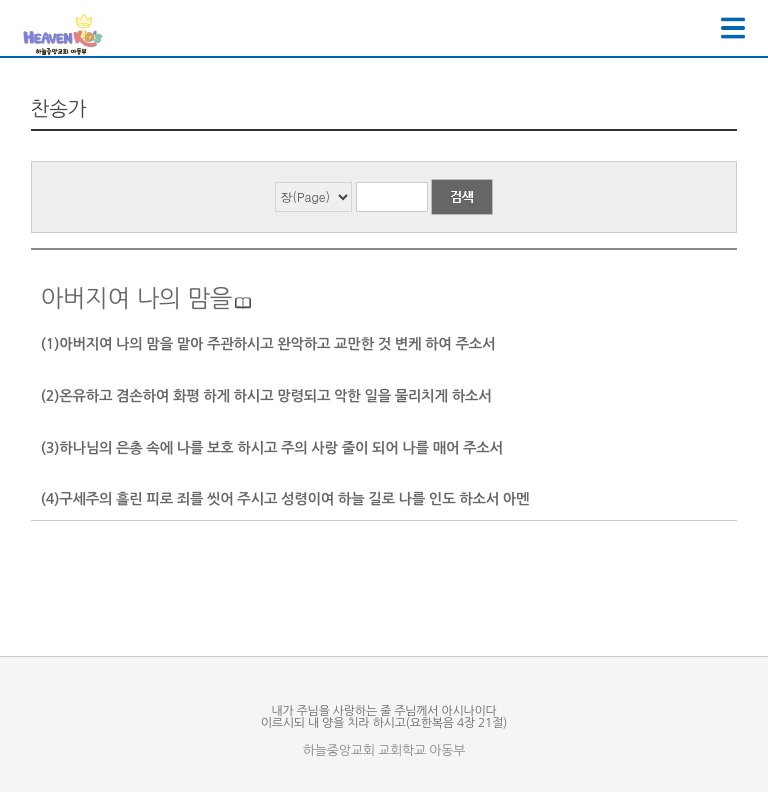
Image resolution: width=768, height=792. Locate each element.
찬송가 (59, 109)
